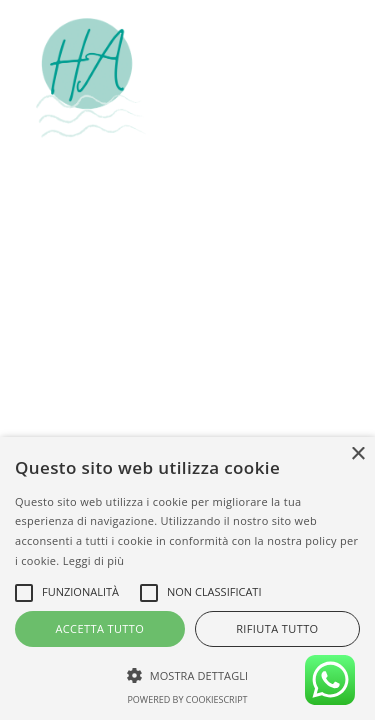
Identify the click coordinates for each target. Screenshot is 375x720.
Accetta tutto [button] (99, 628)
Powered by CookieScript (187, 699)
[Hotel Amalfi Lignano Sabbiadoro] (91, 78)
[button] (329, 78)
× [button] (357, 454)
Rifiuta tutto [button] (277, 628)
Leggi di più (94, 560)
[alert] (187, 578)
